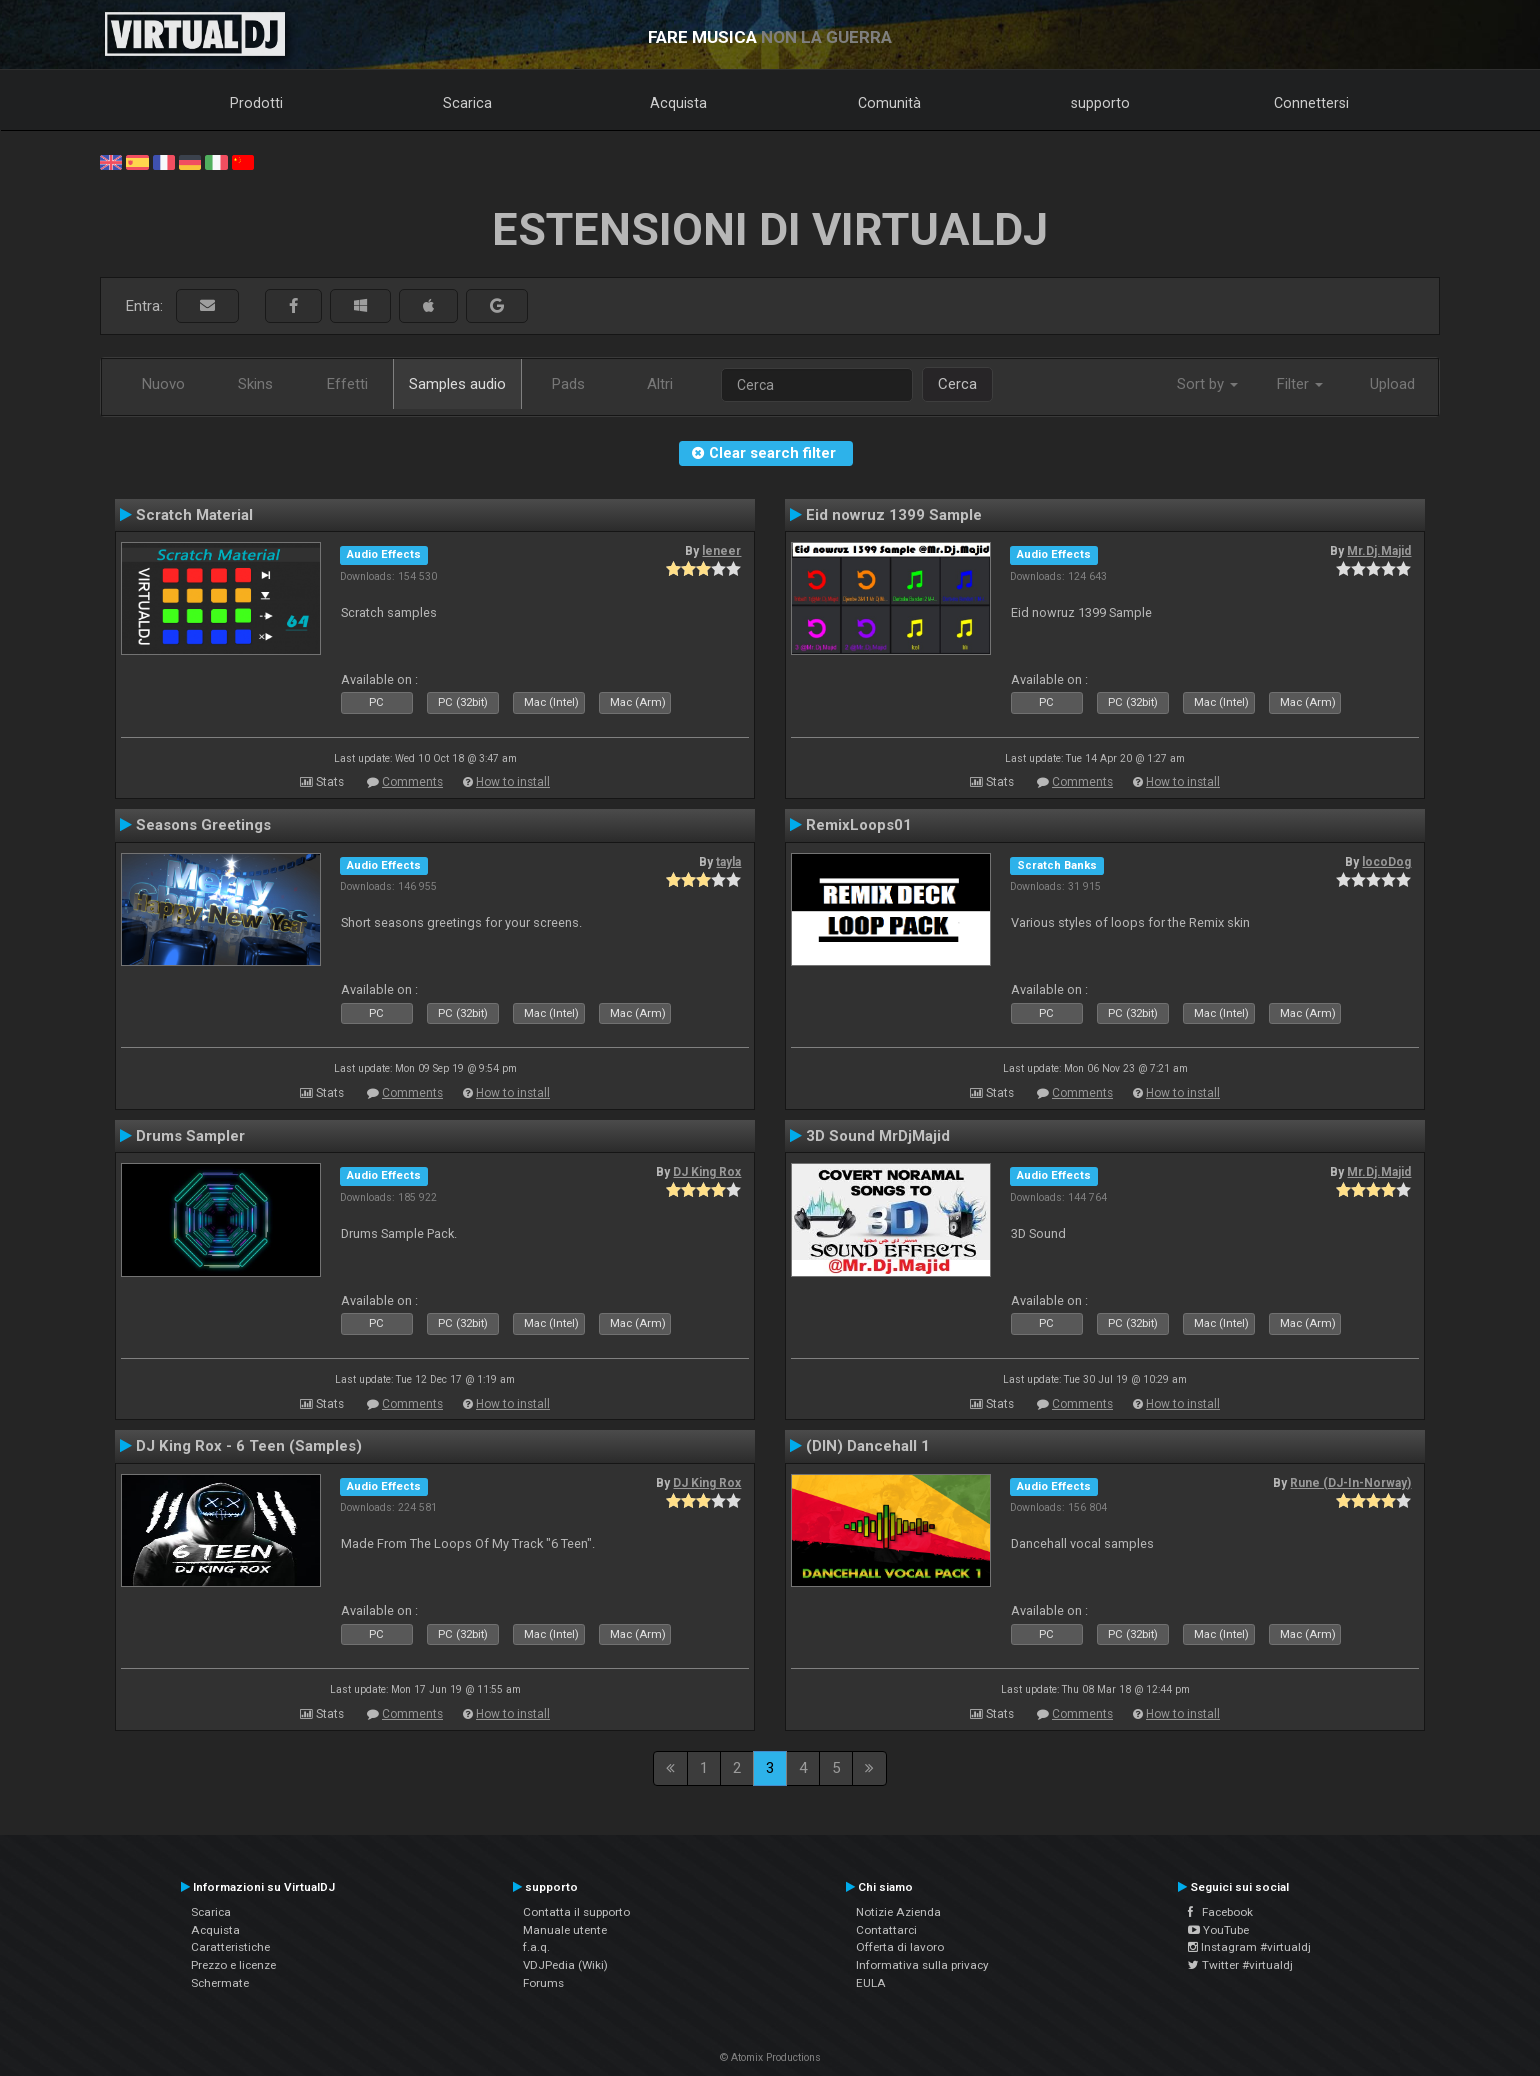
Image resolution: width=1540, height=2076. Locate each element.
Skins (255, 384)
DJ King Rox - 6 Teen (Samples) (249, 1446)
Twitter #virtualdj (1240, 1965)
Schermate (220, 1983)
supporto (1100, 103)
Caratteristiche (230, 1947)
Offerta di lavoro (900, 1947)
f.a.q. (536, 1947)
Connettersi (1311, 103)
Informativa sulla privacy (922, 1965)
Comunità (889, 103)
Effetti (347, 384)
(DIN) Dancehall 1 (868, 1446)
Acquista (678, 103)
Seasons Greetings (203, 825)
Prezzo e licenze (233, 1965)
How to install (513, 782)
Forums (543, 1983)
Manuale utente (565, 1930)
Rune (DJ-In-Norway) (1350, 1483)
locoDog (1386, 862)
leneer (721, 551)
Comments (412, 782)
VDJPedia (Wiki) (565, 1965)
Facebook (1220, 1912)
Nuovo (163, 384)
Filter (1300, 384)
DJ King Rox (707, 1172)
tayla (728, 862)
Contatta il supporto (576, 1912)
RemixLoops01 (859, 825)
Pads (568, 384)
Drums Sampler (190, 1136)
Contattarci (886, 1930)
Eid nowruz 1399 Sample (894, 515)
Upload (1392, 384)
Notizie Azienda (898, 1912)
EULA (871, 1983)
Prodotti (256, 103)
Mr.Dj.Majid (1379, 551)
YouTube (1218, 1930)
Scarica (467, 103)
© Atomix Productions (770, 2057)
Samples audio (457, 384)
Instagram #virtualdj (1249, 1947)
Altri (660, 384)
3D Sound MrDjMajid (878, 1136)
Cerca (957, 384)
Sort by (1207, 384)
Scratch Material (194, 515)
